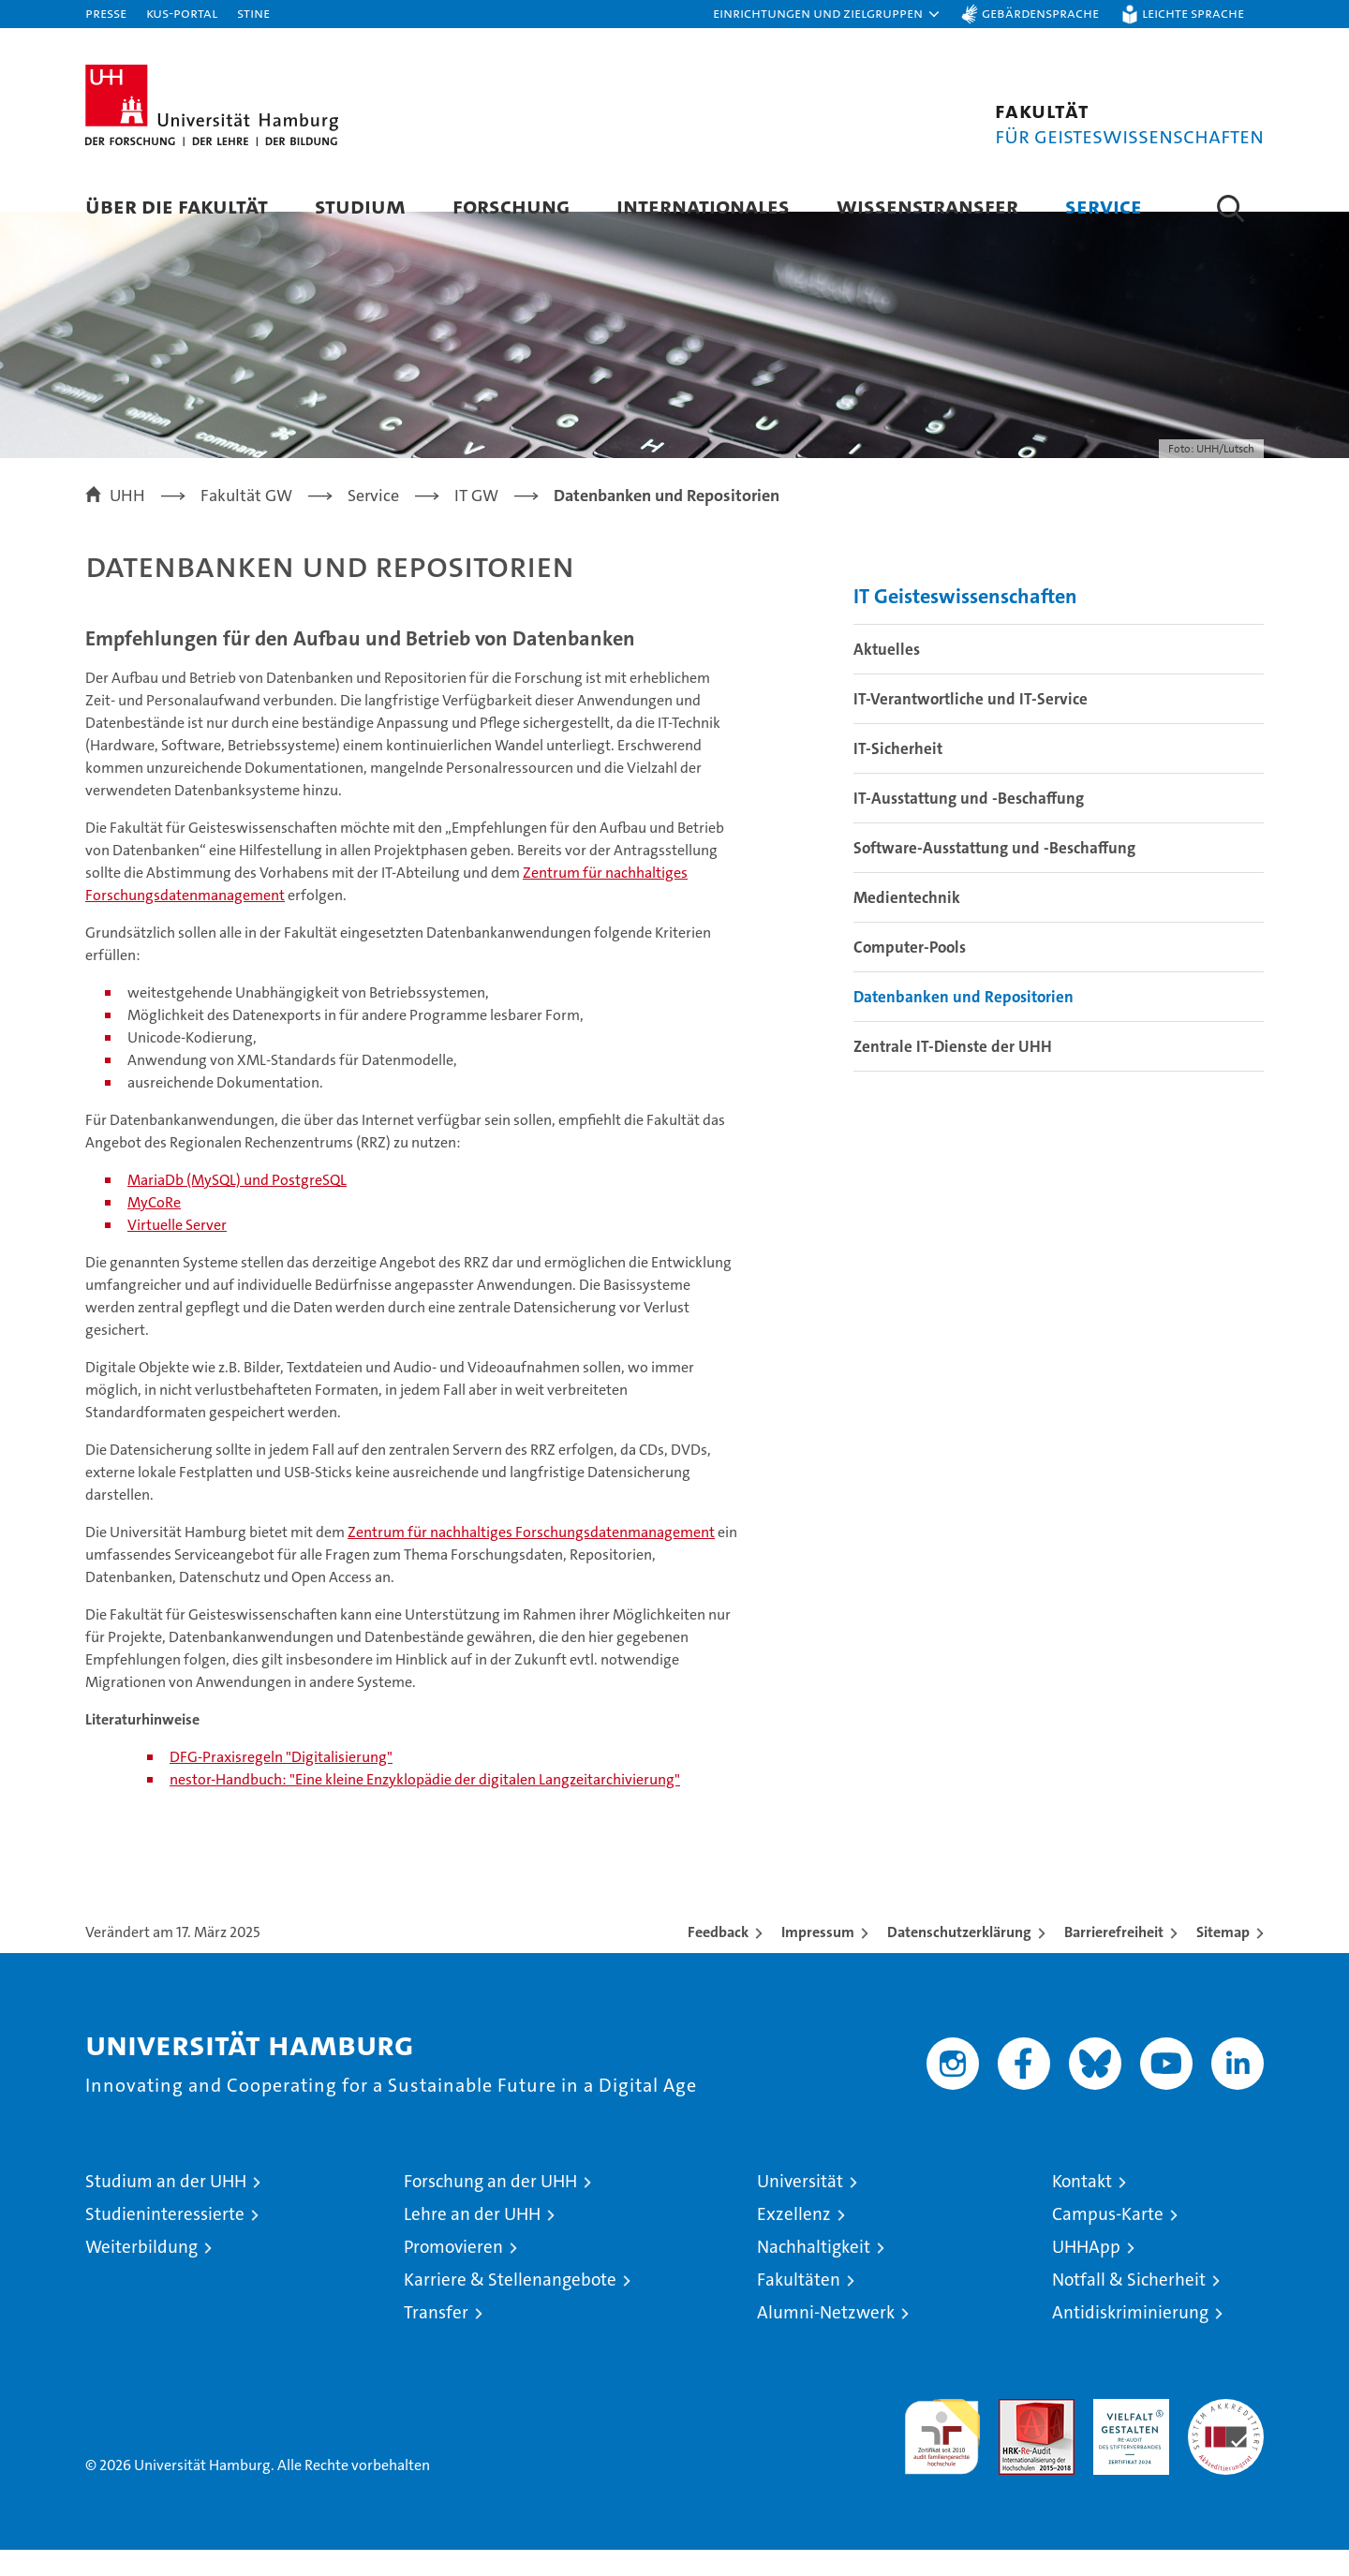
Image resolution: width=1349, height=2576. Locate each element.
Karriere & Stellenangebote (510, 2305)
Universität (800, 2207)
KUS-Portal (181, 12)
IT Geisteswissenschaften (965, 622)
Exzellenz (794, 2240)
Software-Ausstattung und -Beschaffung (994, 874)
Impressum (817, 1958)
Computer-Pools (909, 973)
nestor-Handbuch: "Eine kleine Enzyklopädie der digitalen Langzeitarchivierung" (425, 1805)
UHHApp (1086, 2273)
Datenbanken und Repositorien (963, 1023)
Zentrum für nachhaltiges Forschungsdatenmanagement (531, 1558)
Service (1103, 205)
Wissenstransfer (927, 205)
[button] (827, 14)
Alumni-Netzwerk (826, 2338)
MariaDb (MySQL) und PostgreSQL (237, 1206)
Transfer (436, 2338)
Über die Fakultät (176, 205)
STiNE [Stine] (253, 12)
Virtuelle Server (177, 1251)
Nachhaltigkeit (813, 2273)
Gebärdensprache (1040, 12)
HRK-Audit (1126, 2435)
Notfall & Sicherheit (1129, 2305)
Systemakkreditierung (1226, 2435)
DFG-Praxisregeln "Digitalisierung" (281, 1783)
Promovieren (453, 2273)
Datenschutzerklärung (959, 1958)
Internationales (703, 205)
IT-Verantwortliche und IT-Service (970, 725)
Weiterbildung (141, 2273)
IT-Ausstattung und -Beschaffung (968, 824)
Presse (105, 12)
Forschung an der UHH (490, 2207)
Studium (360, 205)
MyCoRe (154, 1228)
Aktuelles (886, 675)
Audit (1016, 2435)
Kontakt (1082, 2207)
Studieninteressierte (165, 2240)
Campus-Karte (1108, 2240)
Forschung (511, 205)
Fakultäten (798, 2305)
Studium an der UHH (165, 2207)
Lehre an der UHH (472, 2240)
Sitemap (1223, 1958)
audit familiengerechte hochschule (942, 2454)
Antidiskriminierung (1130, 2338)
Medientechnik (906, 923)
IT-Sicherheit (897, 774)
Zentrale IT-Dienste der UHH (952, 1072)
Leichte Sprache (1193, 12)
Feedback (718, 1958)
